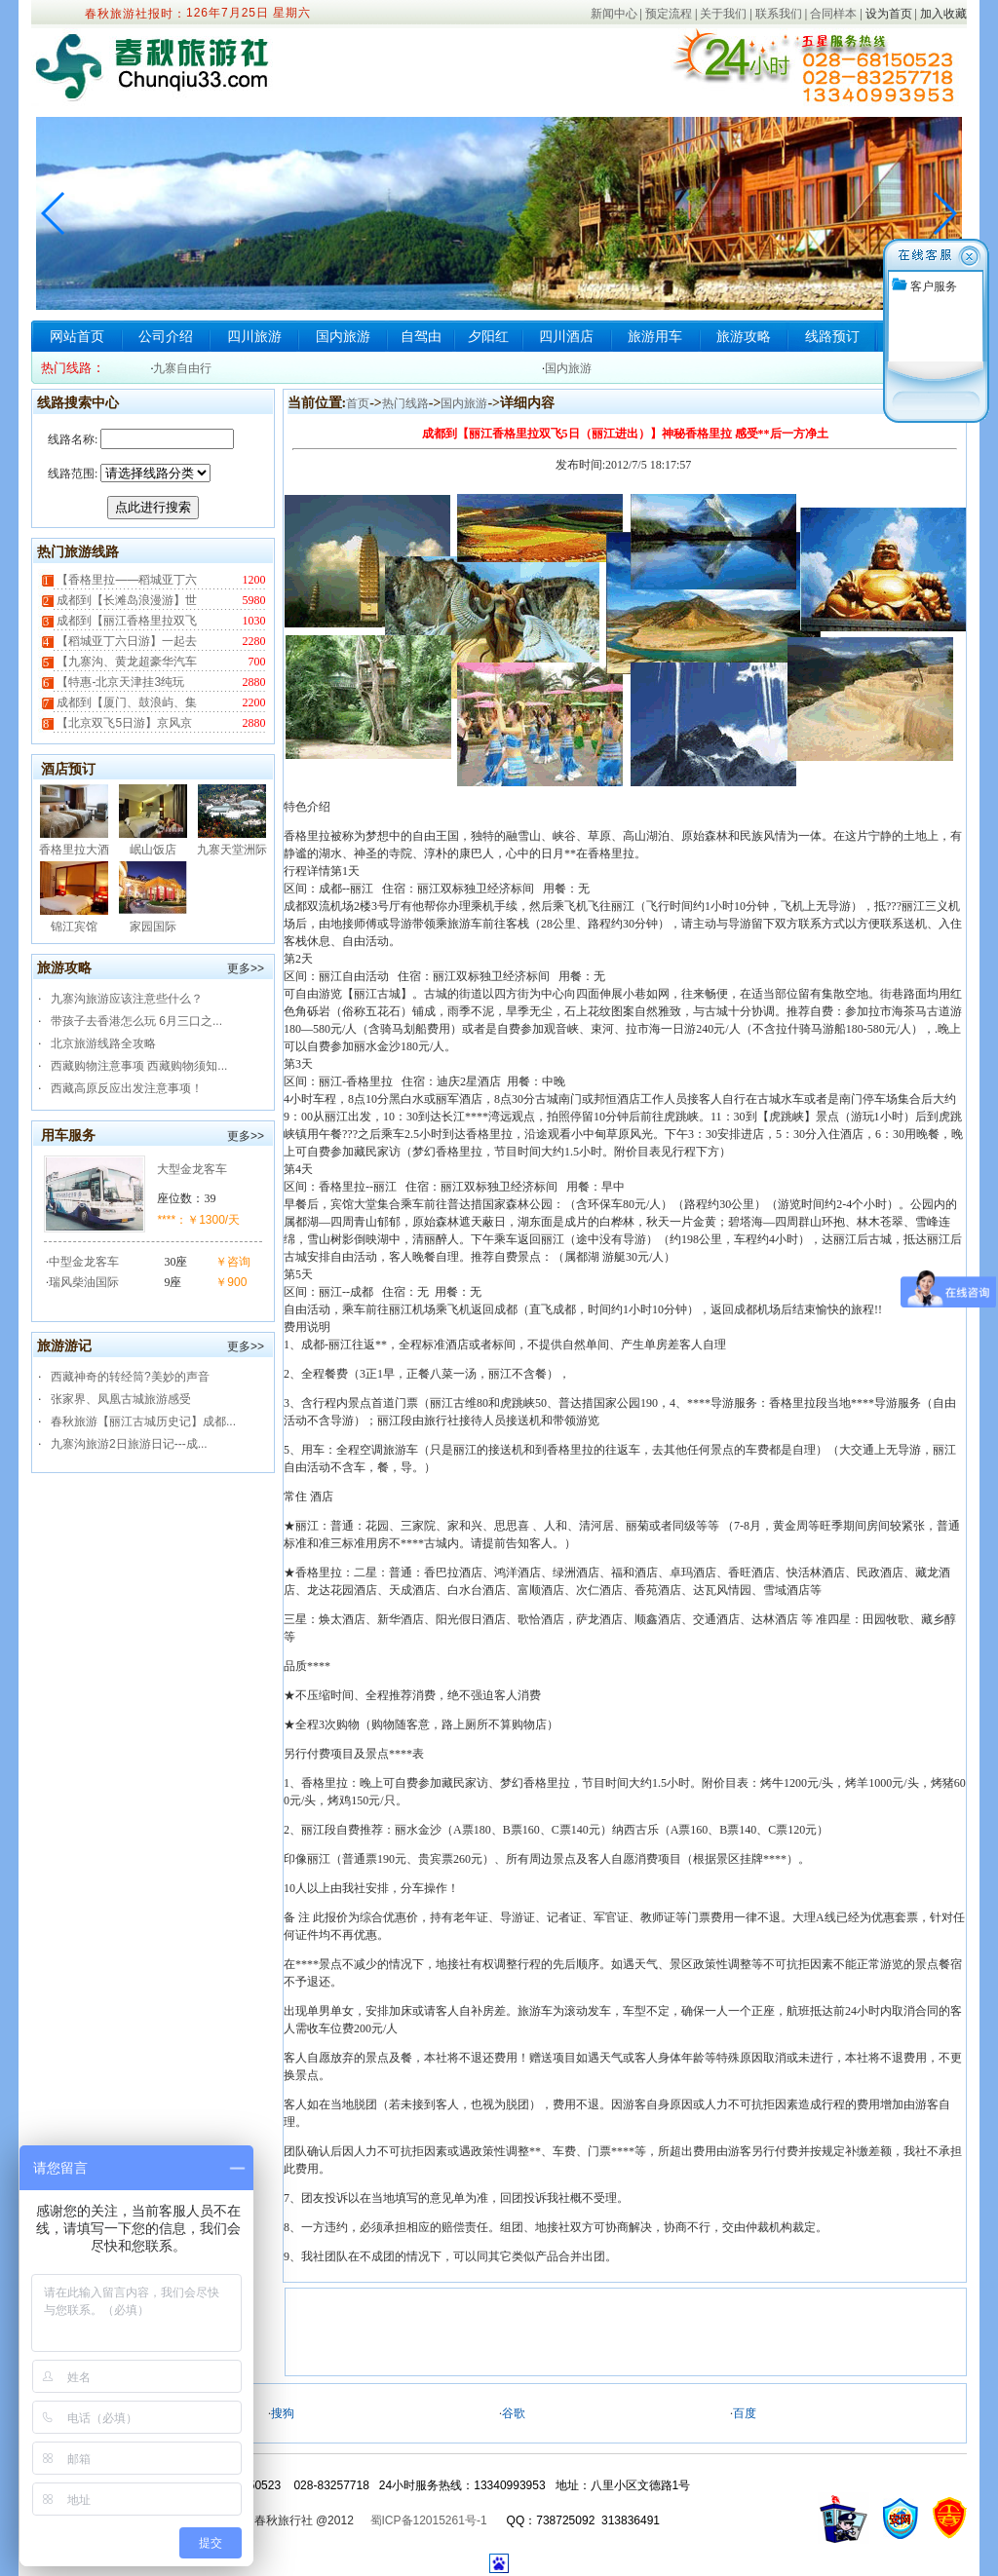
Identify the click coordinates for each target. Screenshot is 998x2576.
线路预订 (832, 336)
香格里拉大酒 (74, 849)
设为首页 (888, 13)
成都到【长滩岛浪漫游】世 (125, 600)
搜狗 (282, 2413)
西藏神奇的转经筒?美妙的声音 (130, 1376)
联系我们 (778, 13)
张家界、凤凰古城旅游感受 (121, 1399)
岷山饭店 (153, 849)
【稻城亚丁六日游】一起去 (125, 641)
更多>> (245, 968)
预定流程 (668, 13)
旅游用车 (655, 336)
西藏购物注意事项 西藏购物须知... (139, 1066)
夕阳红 (488, 336)
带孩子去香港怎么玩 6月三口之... (136, 1021)
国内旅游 (343, 336)
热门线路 (405, 403)
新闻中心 (614, 13)
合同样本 (833, 13)
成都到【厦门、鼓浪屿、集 (125, 702)
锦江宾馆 (74, 926)
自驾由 (421, 336)
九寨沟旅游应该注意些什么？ (127, 998)
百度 (744, 2413)
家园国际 (153, 926)
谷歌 (513, 2413)
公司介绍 (165, 336)
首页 (357, 403)
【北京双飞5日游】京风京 (123, 723)
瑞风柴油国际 (84, 1282)
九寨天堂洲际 (232, 849)
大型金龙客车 (192, 1169)
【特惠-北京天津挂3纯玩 (119, 682)
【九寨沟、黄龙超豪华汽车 (125, 661)
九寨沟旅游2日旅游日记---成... (129, 1444)
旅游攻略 (743, 336)
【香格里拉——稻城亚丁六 (125, 580)
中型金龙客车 (84, 1262)
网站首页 (77, 336)
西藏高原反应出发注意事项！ (127, 1088)
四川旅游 (254, 336)
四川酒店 (566, 336)
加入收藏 (943, 13)
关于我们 (723, 13)
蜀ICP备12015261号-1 (428, 2520)
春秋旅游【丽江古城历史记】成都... (143, 1421)
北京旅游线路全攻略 (103, 1043)
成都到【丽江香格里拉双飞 (125, 620)
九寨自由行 (182, 368)
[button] (944, 213)
